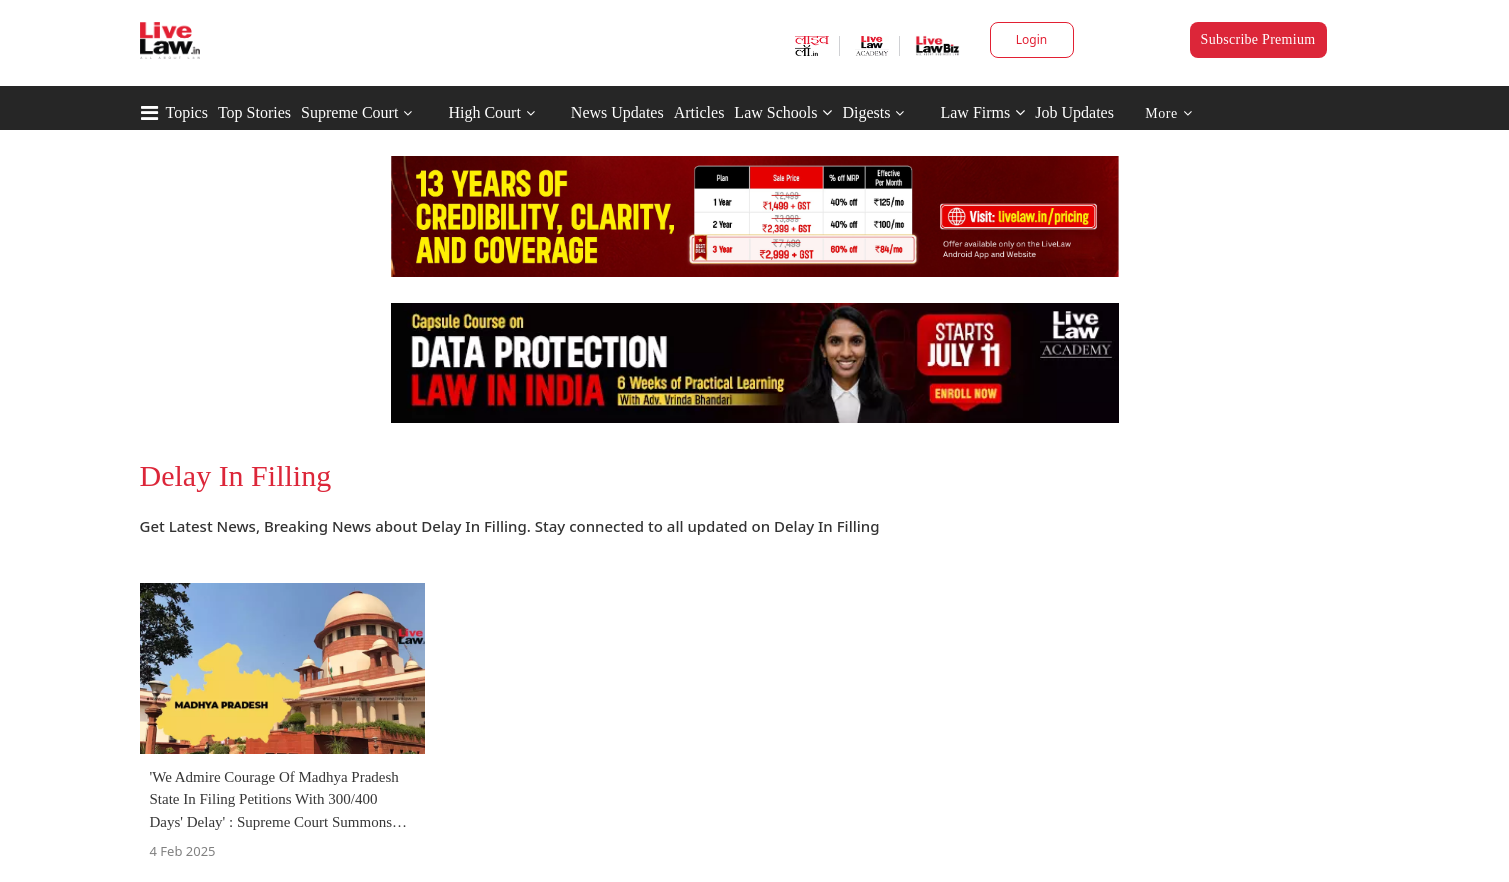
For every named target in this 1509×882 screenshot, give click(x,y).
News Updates (617, 112)
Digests (866, 112)
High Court (484, 112)
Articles (699, 112)
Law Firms (982, 112)
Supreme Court (349, 112)
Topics (187, 112)
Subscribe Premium (1258, 39)
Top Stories (254, 112)
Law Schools (783, 112)
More (1168, 113)
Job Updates (1074, 112)
